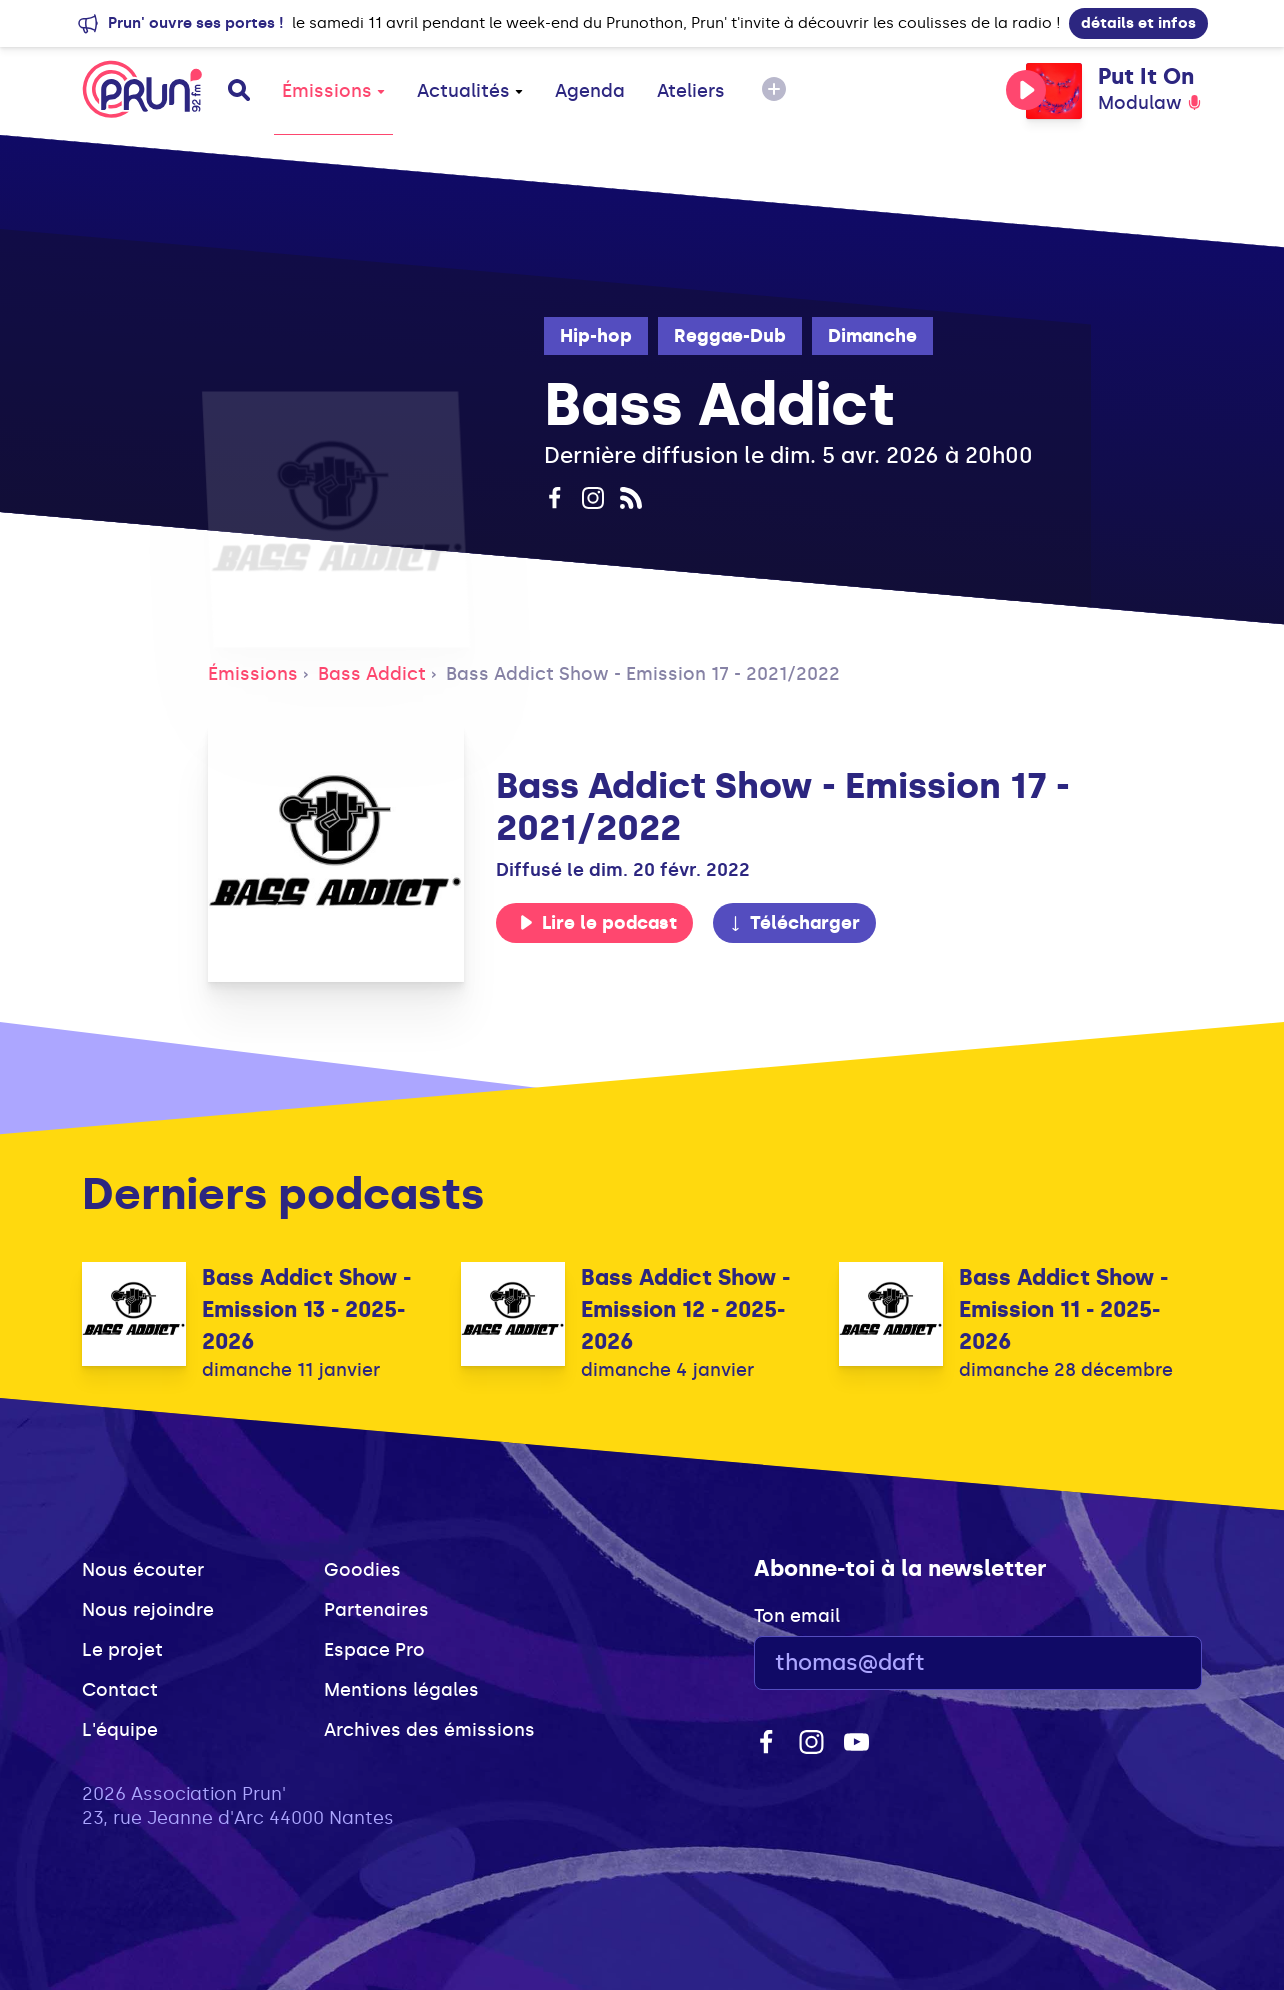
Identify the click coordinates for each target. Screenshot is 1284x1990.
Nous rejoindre (148, 1610)
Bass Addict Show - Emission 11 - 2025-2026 (1063, 1309)
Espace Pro (374, 1650)
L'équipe (120, 1730)
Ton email (797, 1616)
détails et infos (1138, 23)
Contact (120, 1690)
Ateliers (691, 91)
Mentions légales (401, 1690)
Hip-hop (596, 336)
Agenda (590, 91)
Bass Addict (372, 674)
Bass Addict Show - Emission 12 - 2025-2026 (685, 1309)
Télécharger (794, 923)
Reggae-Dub (730, 336)
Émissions (333, 91)
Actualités (470, 91)
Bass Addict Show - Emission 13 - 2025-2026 (306, 1309)
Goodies (362, 1570)
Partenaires (376, 1610)
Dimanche (872, 336)
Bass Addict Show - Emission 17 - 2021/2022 (643, 674)
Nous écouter (143, 1570)
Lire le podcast (598, 923)
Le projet (122, 1650)
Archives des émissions (429, 1730)
